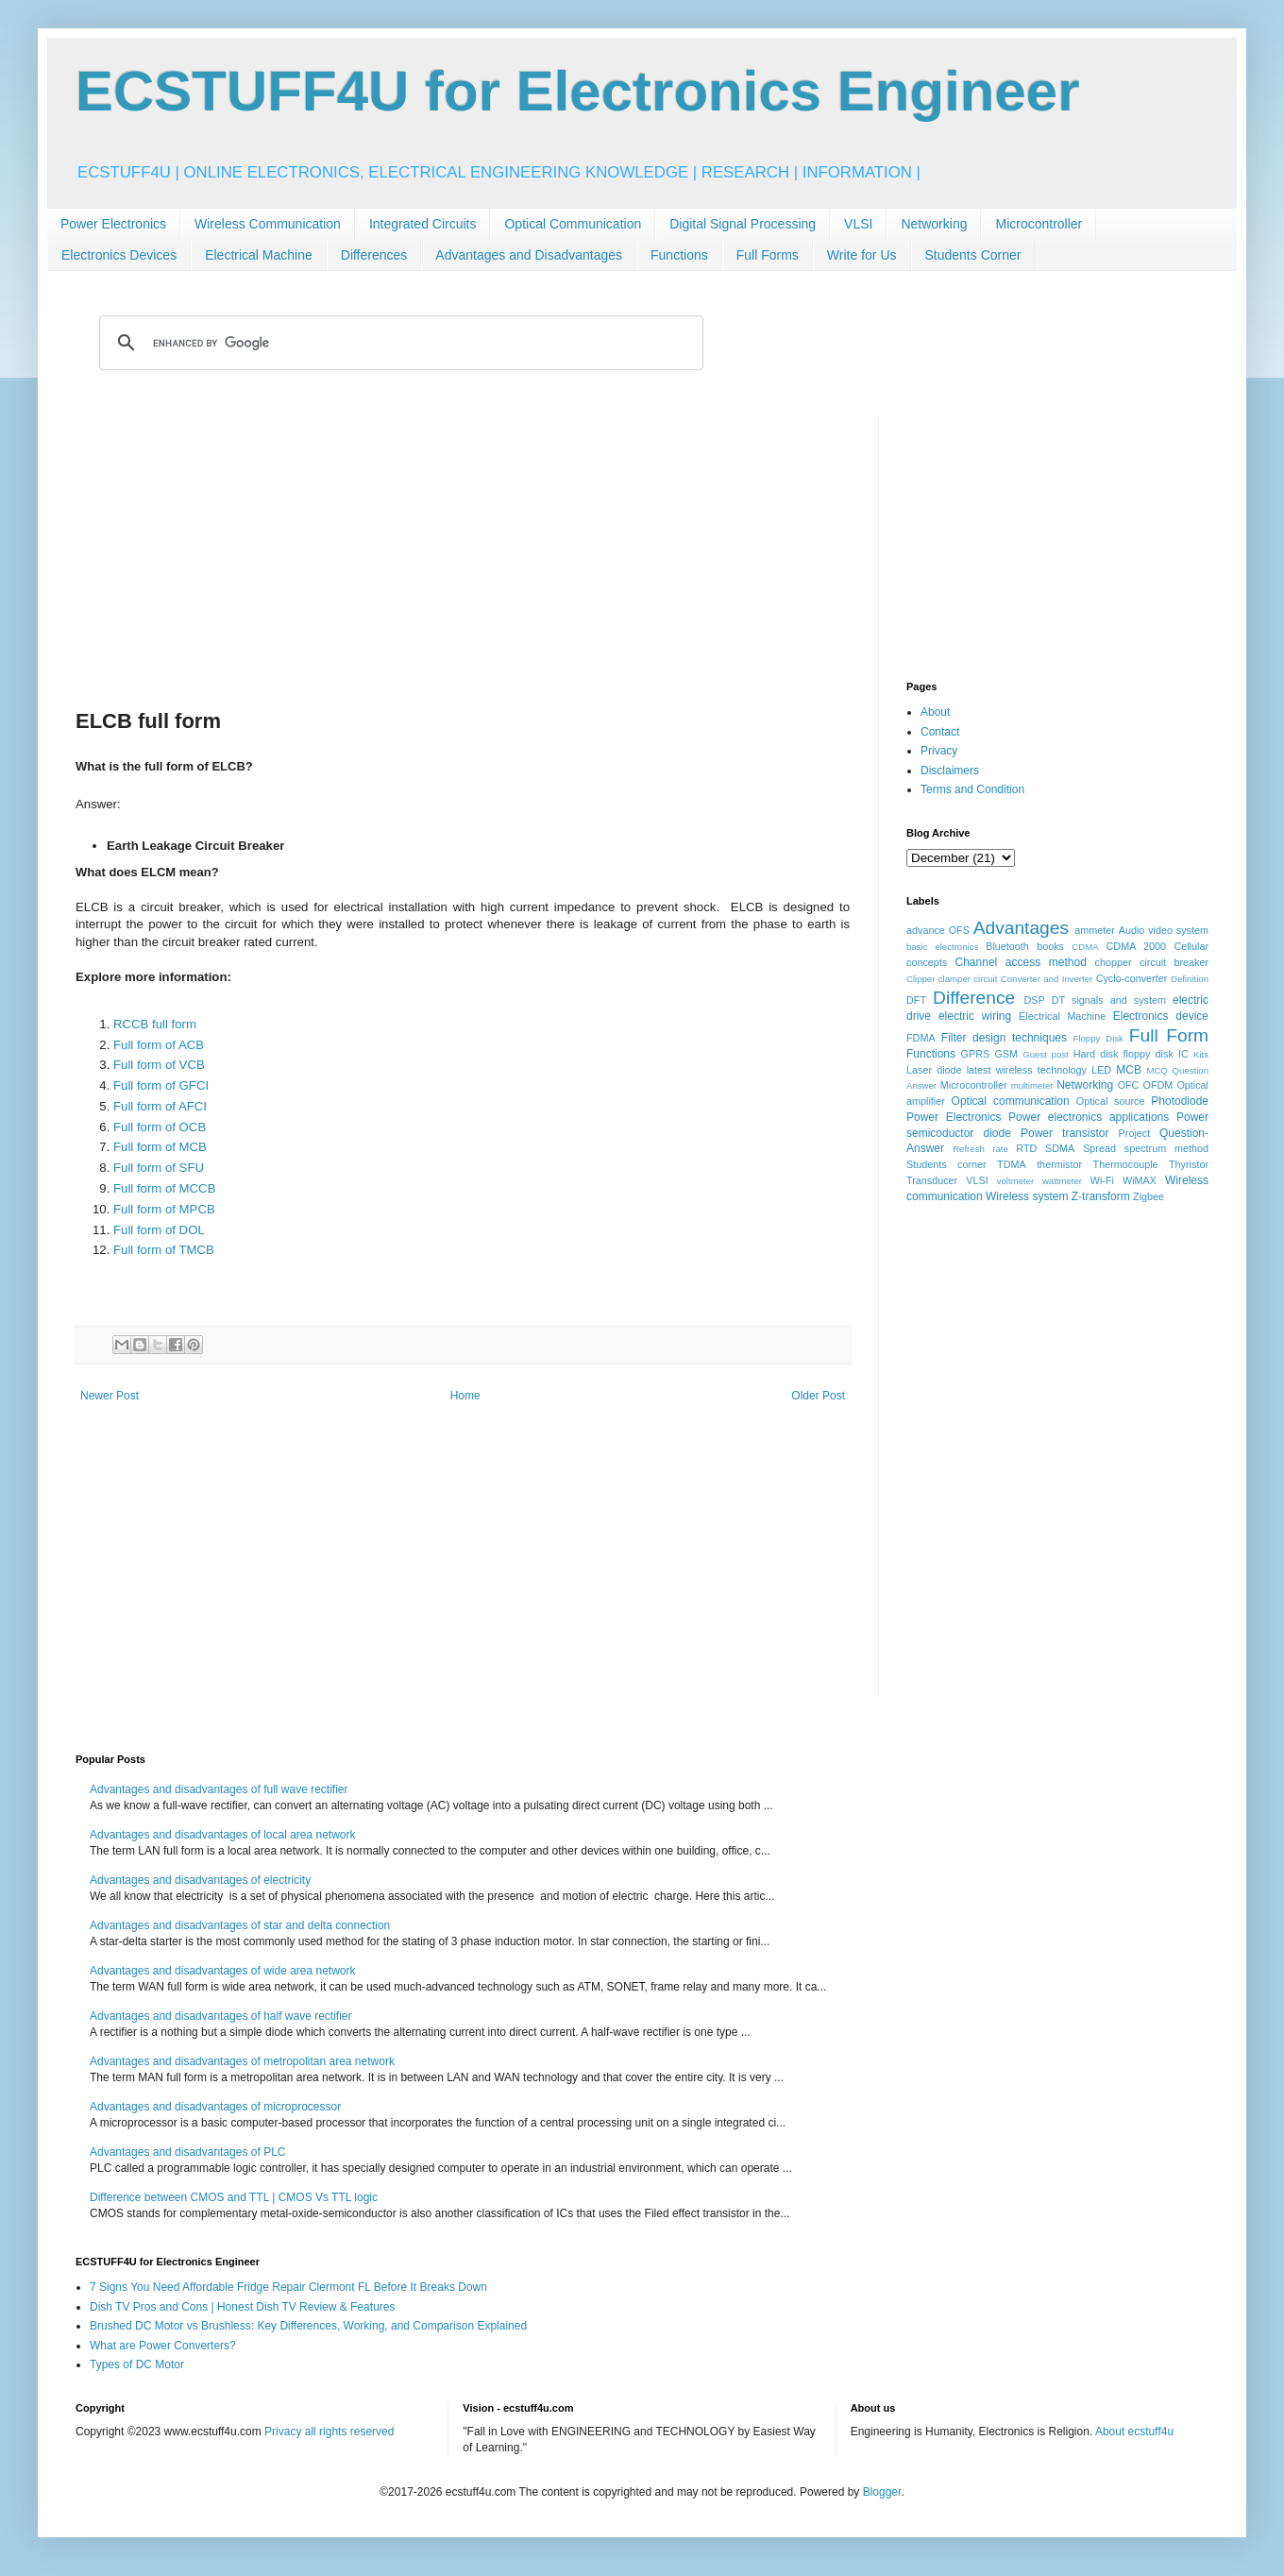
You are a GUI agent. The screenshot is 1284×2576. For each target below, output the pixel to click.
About (935, 712)
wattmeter (1062, 1181)
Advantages (1021, 928)
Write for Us (862, 255)
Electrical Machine (259, 255)
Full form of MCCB (164, 1188)
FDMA (921, 1037)
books (1050, 946)
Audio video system (1163, 930)
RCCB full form (154, 1024)
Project (1135, 1133)
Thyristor (1188, 1164)
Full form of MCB (160, 1147)
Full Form (1168, 1035)
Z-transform (1101, 1196)
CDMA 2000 (1137, 946)
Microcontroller (1038, 223)
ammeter (1094, 930)
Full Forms (767, 255)
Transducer (931, 1180)
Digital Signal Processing (742, 223)
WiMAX (1140, 1180)
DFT (916, 1000)
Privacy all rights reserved (329, 2431)
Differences (374, 255)
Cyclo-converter (1132, 978)
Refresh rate (980, 1149)
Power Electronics (113, 223)
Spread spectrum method (1145, 1148)
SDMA (1059, 1148)
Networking (934, 223)
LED (1101, 1070)
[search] (398, 342)
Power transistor (1064, 1133)
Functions (679, 255)
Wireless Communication (267, 223)
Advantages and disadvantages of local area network (223, 1834)
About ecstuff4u (1134, 2431)
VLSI (858, 223)
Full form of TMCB (163, 1250)
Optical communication (1011, 1101)
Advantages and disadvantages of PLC (187, 2152)
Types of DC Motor (137, 2364)
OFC (1129, 1085)
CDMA (1085, 946)
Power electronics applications (1088, 1117)
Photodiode (1179, 1101)
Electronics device (1160, 1016)
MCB (1128, 1069)
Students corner (946, 1164)
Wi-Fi (1102, 1180)
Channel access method (1021, 962)
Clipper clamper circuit (951, 979)
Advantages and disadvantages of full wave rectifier (219, 1789)
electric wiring (974, 1016)
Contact (940, 731)
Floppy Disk (1098, 1038)
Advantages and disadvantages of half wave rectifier (221, 2016)
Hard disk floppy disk (1123, 1053)
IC (1183, 1053)
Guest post (1045, 1054)
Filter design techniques (1004, 1037)
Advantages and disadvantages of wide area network (223, 1970)
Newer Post (109, 1395)
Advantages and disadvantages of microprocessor (215, 2106)
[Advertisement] (463, 548)
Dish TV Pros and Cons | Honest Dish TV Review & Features (242, 2306)
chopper (1113, 962)
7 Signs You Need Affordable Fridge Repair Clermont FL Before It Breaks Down (288, 2287)
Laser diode (934, 1070)
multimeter (1032, 1085)
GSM (1006, 1053)
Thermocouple (1125, 1164)
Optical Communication (572, 223)
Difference (974, 998)
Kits (1200, 1054)
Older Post (818, 1395)
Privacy (939, 750)
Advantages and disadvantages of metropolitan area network (242, 2061)
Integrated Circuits (423, 223)
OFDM (1158, 1085)
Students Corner (973, 255)
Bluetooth (1007, 946)
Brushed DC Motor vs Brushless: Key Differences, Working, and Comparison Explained (308, 2325)
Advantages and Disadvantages (528, 255)
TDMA (1011, 1164)
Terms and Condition (972, 789)
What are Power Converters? (163, 2345)
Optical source (1110, 1101)
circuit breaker (1174, 962)
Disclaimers (950, 770)
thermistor (1059, 1164)
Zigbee (1148, 1196)
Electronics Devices (119, 255)
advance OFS (938, 930)
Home (465, 1395)
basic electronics (942, 946)
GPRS (975, 1053)
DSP (1034, 1000)
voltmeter (1015, 1181)
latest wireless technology (1027, 1070)
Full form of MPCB (164, 1209)
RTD (1026, 1148)
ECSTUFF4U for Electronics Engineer (578, 91)
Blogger (882, 2492)
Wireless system (1027, 1196)
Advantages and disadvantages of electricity (200, 1880)
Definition (1189, 979)
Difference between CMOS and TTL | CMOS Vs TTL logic (234, 2197)
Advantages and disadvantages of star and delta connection (240, 1925)
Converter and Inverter (1046, 979)
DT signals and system (1109, 1000)
